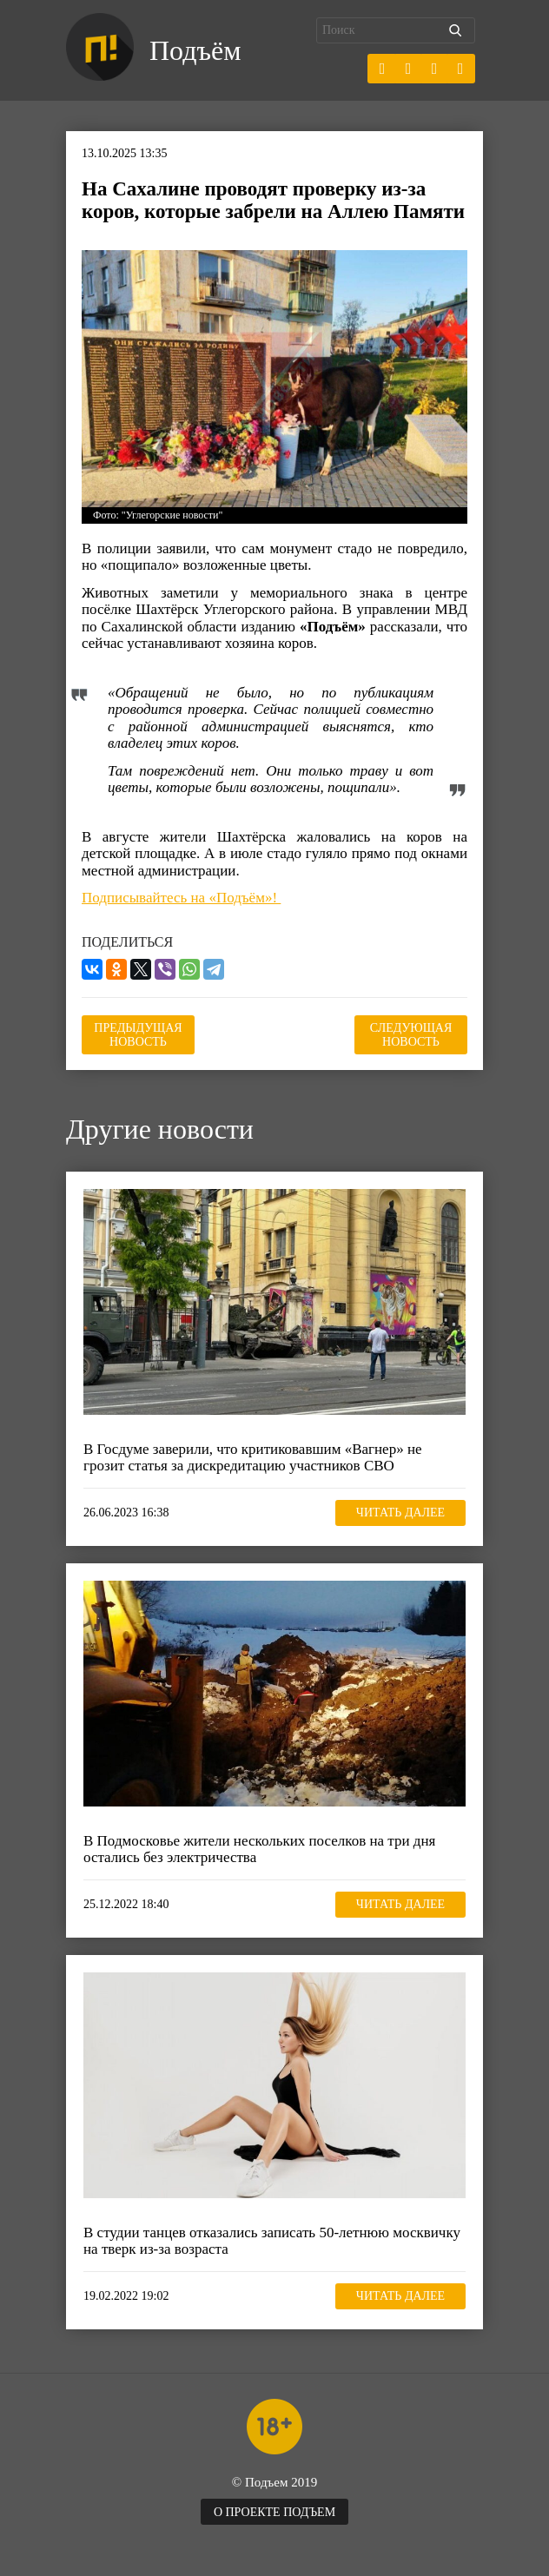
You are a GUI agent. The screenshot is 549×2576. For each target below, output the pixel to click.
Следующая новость (411, 1034)
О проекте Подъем (274, 2512)
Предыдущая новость (138, 1034)
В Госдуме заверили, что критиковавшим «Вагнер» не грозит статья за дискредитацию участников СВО (252, 1458)
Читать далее (400, 1512)
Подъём (195, 50)
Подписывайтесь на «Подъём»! (181, 897)
